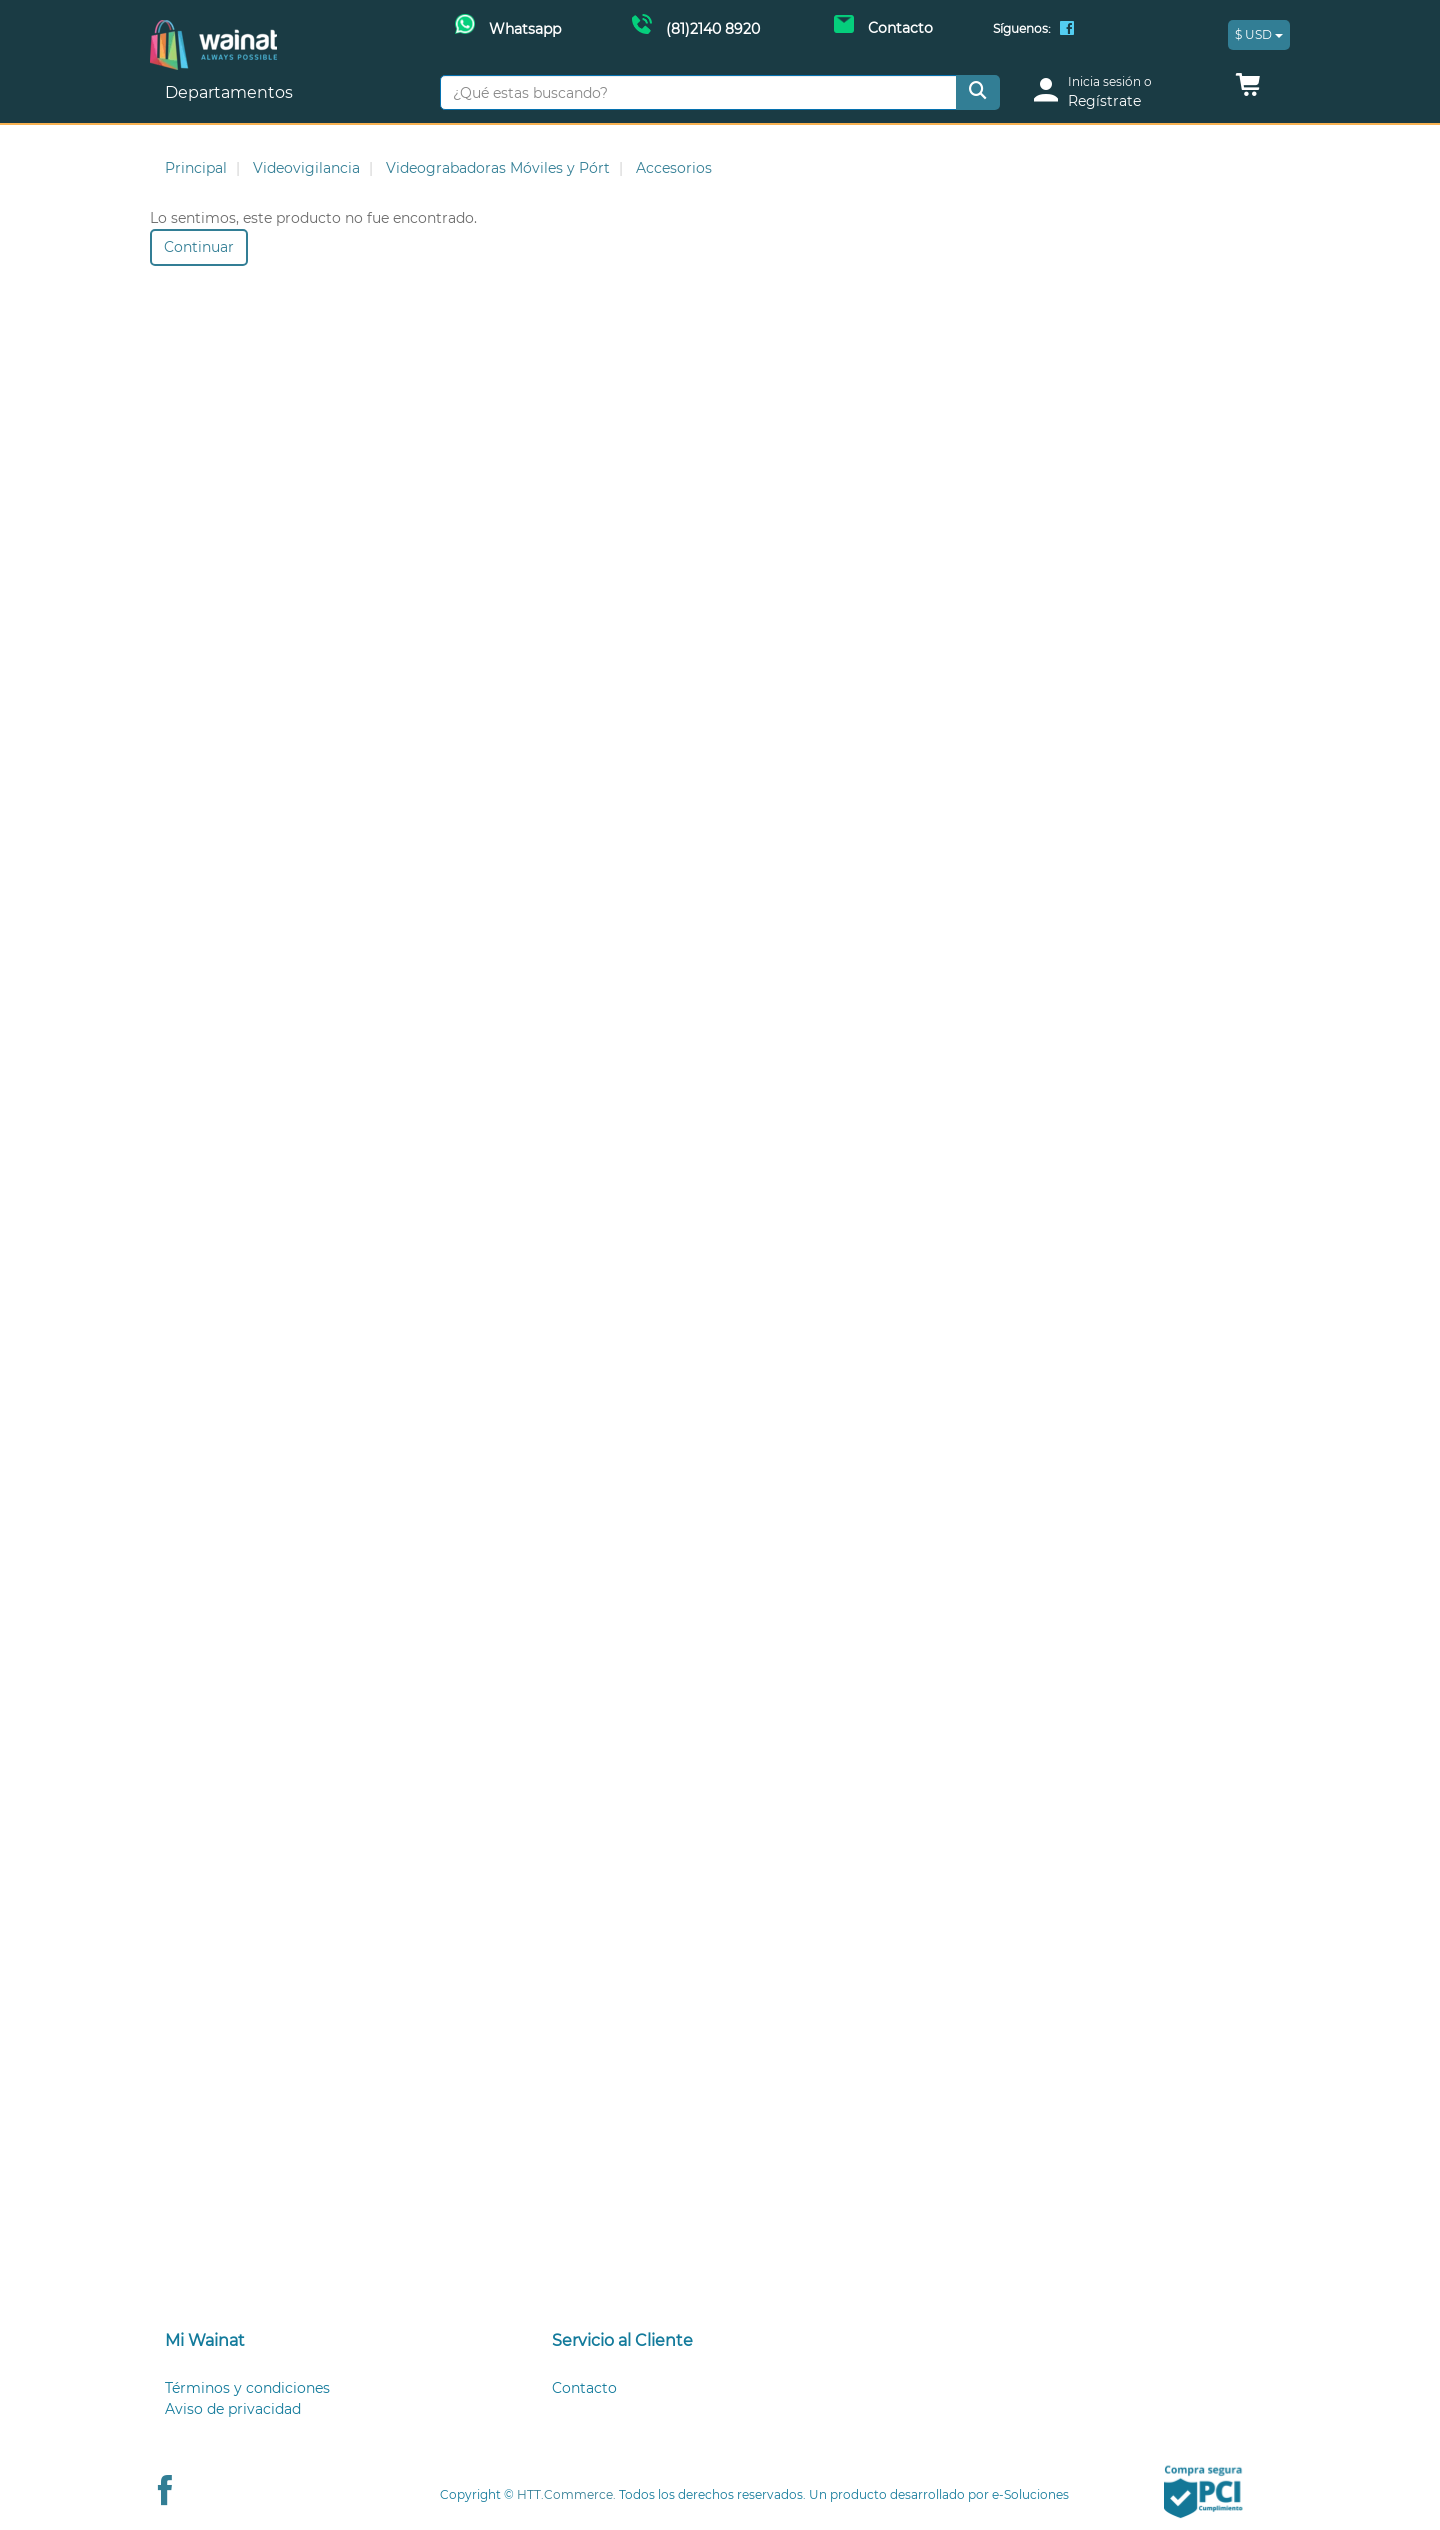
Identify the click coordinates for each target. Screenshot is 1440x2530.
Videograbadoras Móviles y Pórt (498, 168)
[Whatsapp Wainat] (508, 27)
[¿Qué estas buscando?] (698, 92)
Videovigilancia (306, 168)
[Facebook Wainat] (1067, 30)
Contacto (584, 2388)
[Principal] (213, 30)
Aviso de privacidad (233, 2409)
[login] (1121, 92)
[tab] (333, 2341)
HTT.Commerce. (566, 2494)
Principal (196, 168)
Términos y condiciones (247, 2388)
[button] (1248, 90)
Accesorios (674, 168)
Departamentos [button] (231, 92)
